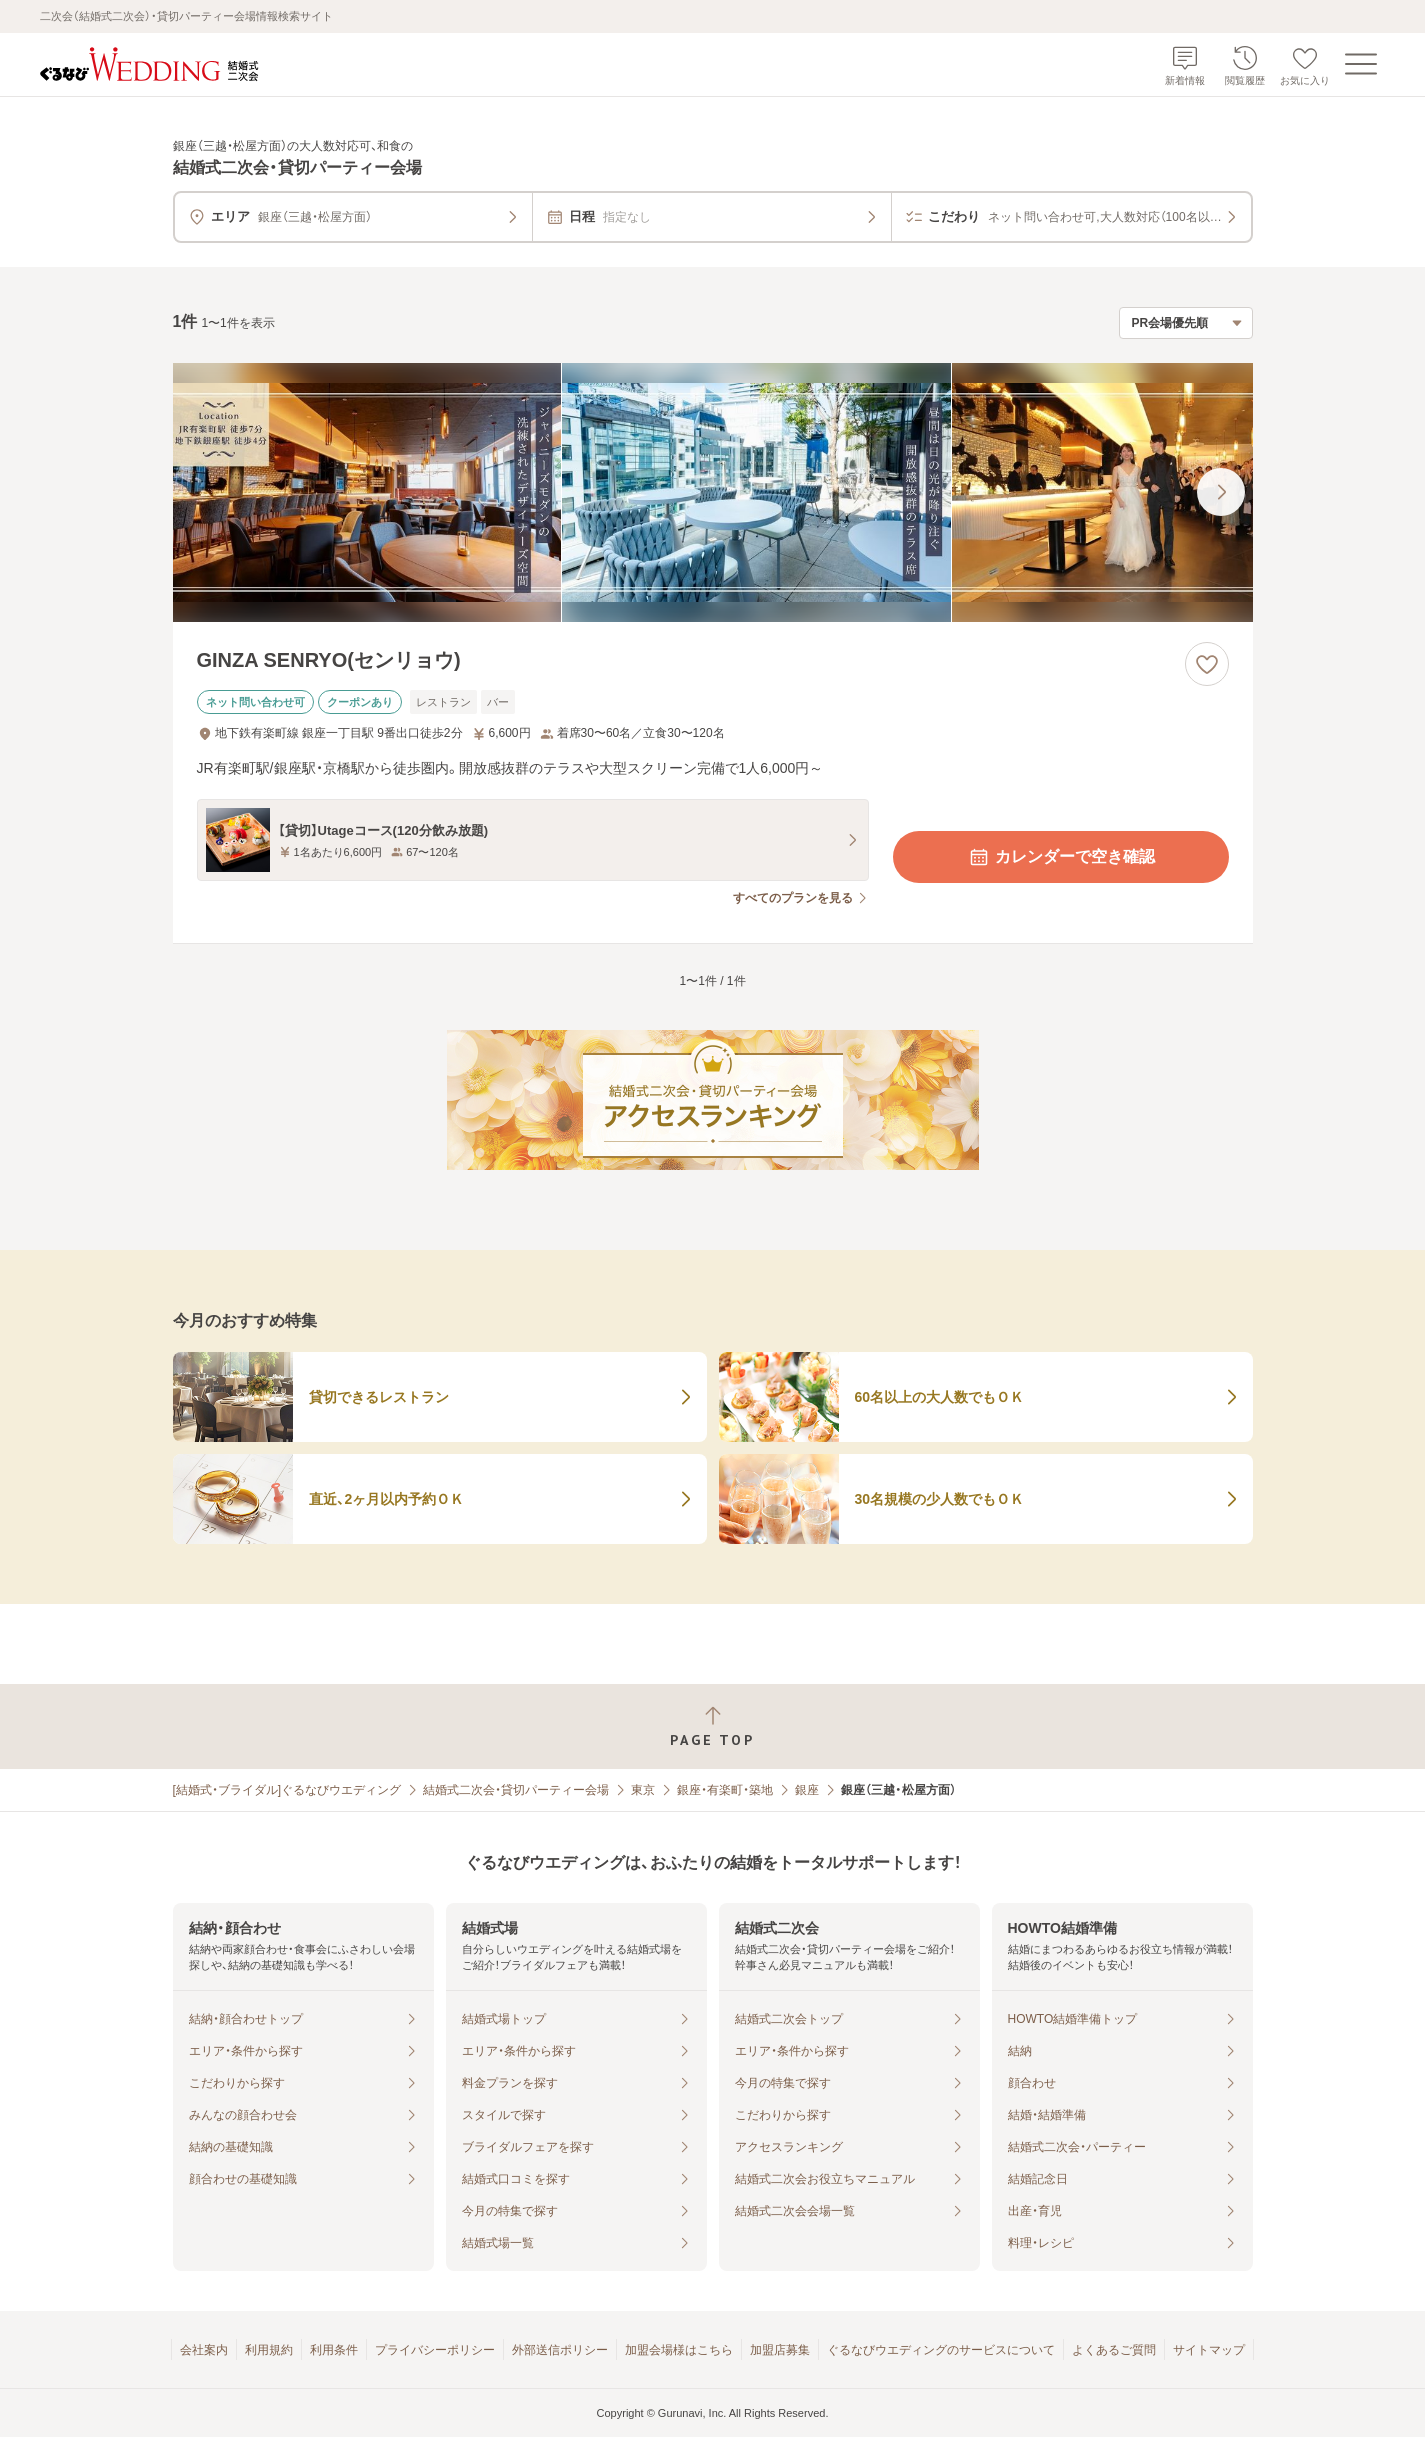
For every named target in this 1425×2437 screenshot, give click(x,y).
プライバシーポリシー (435, 2350)
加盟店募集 (780, 2350)
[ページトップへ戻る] (712, 1726)
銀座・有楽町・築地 (725, 1790)
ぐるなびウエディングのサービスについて (941, 2350)
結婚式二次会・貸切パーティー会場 (516, 1790)
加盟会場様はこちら (679, 2350)
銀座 (807, 1790)
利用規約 (269, 2350)
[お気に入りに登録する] (1207, 664)
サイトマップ (1209, 2350)
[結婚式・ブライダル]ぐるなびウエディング (287, 1790)
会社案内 (204, 2350)
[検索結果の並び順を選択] (1186, 323)
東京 (643, 1790)
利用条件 (334, 2350)
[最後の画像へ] (1221, 492)
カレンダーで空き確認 (1061, 857)
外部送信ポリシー (560, 2350)
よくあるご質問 (1114, 2350)
